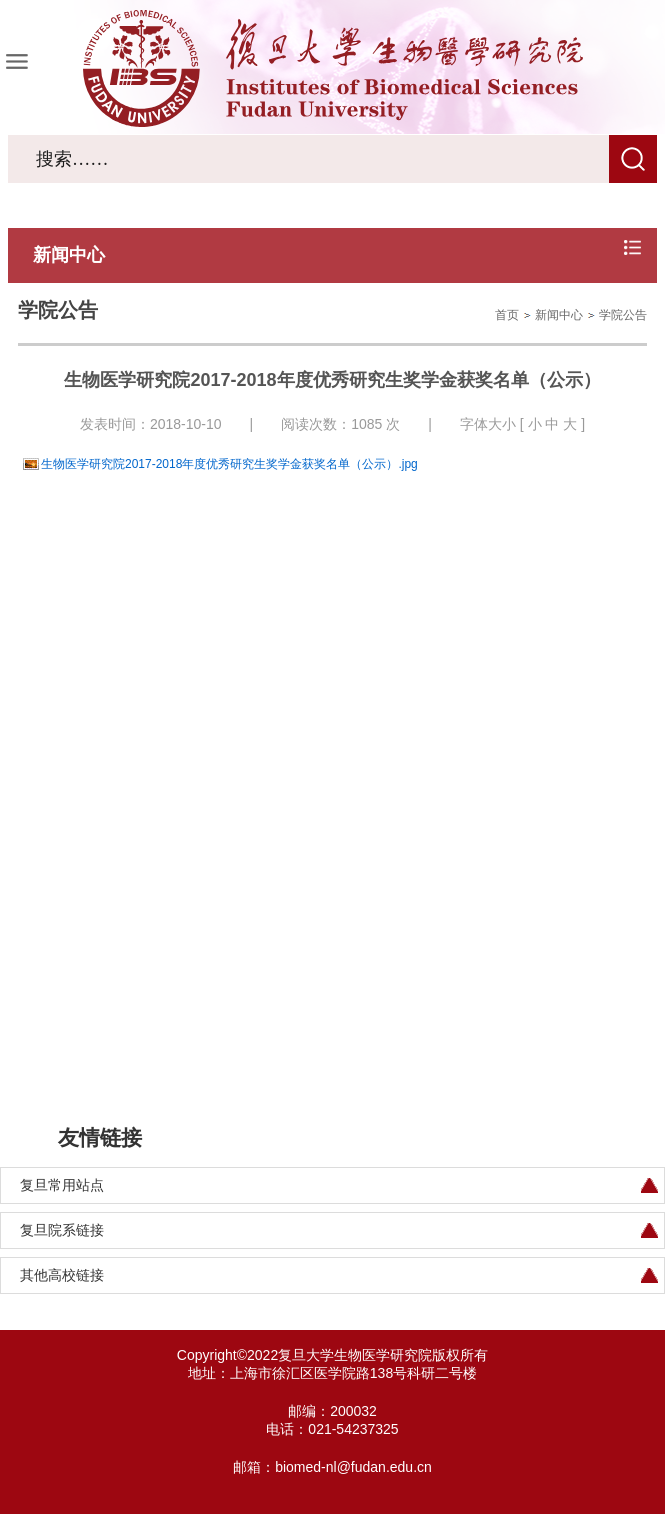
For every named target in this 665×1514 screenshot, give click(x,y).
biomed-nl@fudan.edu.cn (353, 1467)
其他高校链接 (62, 1275)
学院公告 (623, 315)
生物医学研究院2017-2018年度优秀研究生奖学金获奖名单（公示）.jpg (229, 464)
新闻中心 (559, 315)
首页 (507, 315)
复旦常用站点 (62, 1185)
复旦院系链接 (62, 1230)
